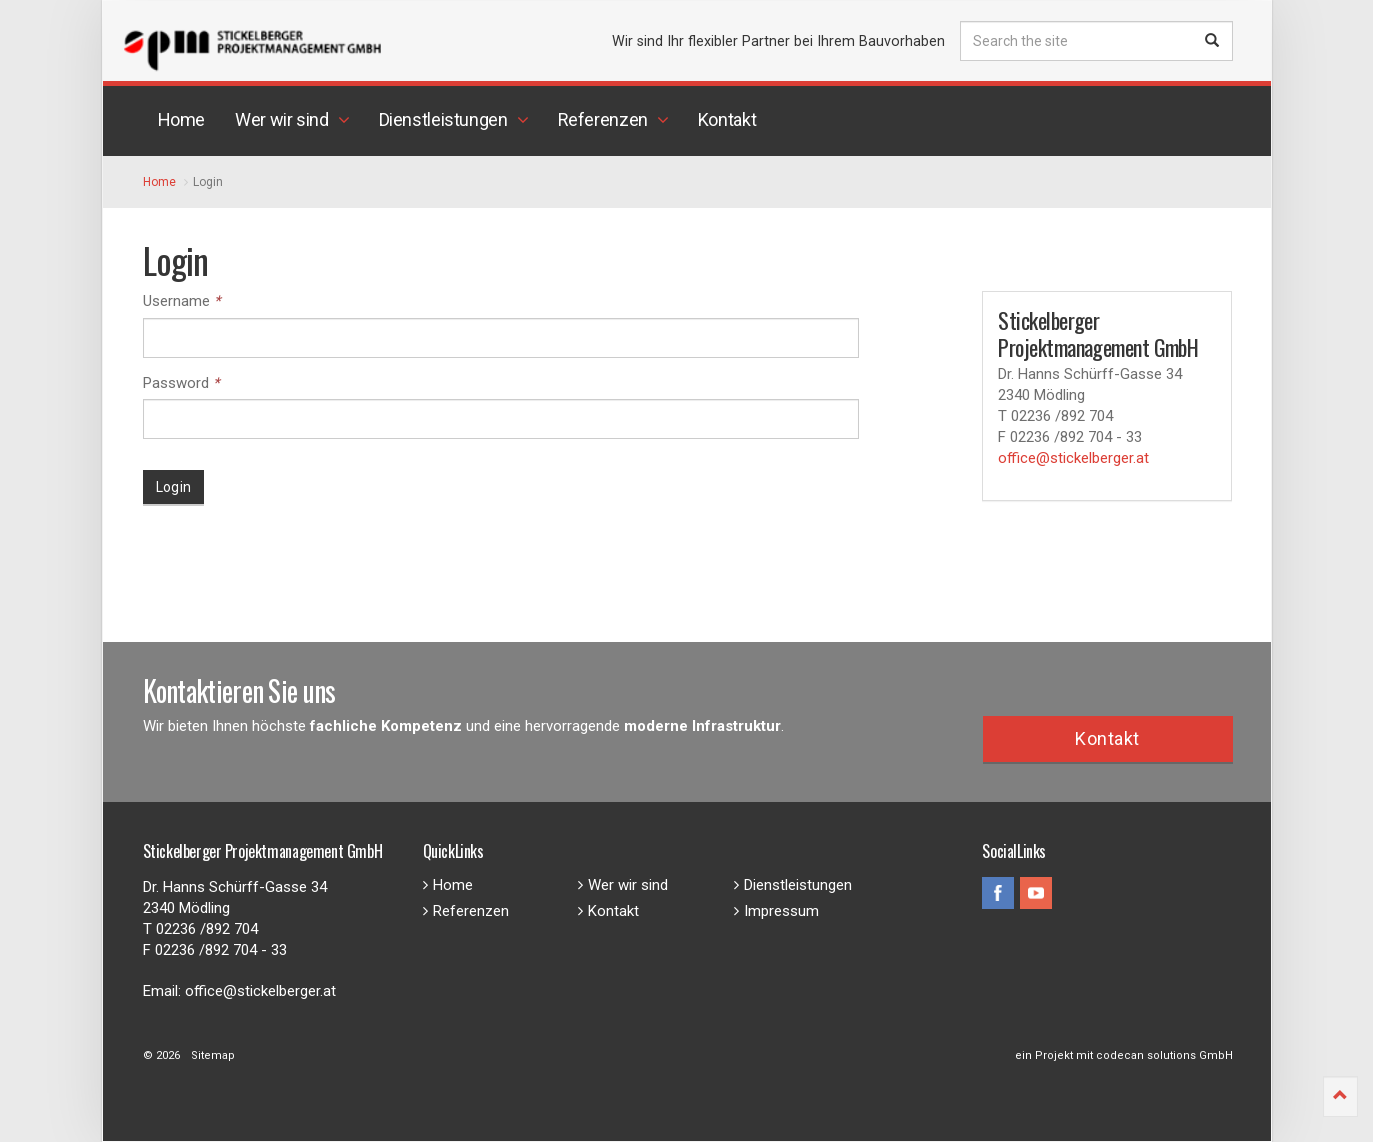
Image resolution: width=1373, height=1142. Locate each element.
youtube (1036, 893)
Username (181, 301)
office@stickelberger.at (1073, 458)
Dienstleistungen (793, 885)
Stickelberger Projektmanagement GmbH (318, 46)
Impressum (776, 911)
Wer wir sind (623, 885)
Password (181, 383)
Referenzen (466, 911)
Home (448, 885)
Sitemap (213, 1055)
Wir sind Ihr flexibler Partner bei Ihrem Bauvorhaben (778, 42)
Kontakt (1107, 738)
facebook (998, 893)
